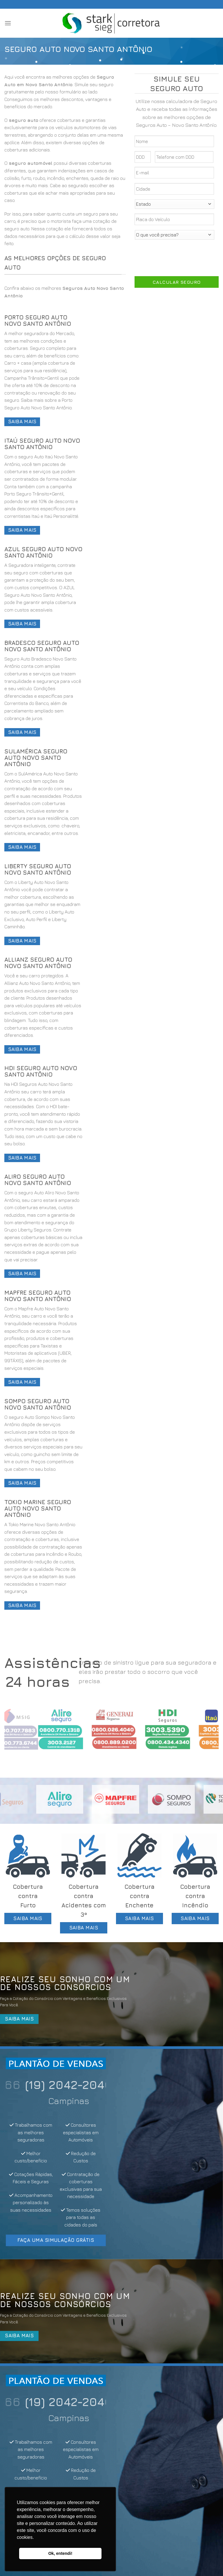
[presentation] (179, 255)
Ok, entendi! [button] (60, 2553)
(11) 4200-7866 (56, 2085)
